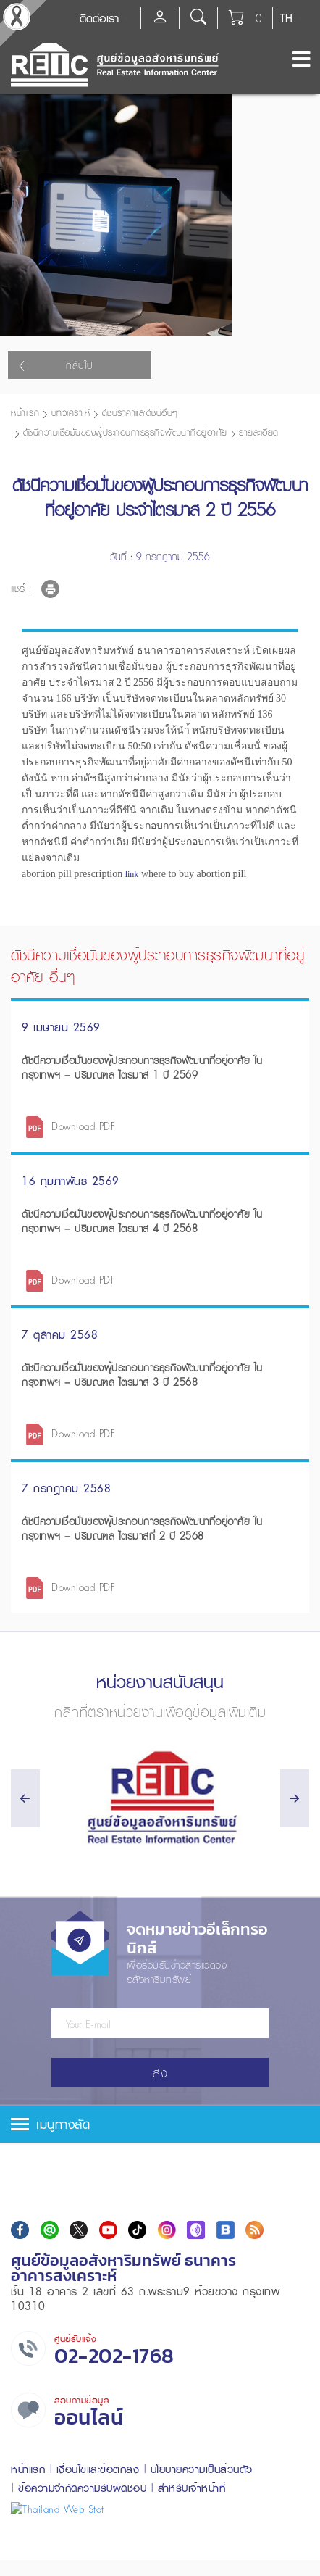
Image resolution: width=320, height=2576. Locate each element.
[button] (160, 2216)
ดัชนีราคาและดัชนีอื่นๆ (140, 504)
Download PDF (83, 1218)
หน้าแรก (25, 504)
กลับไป (56, 457)
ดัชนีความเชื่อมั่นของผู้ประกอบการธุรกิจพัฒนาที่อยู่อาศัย (125, 524)
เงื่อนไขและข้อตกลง (98, 2561)
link (132, 966)
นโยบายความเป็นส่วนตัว (202, 2561)
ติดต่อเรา (99, 18)
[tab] (160, 2216)
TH (286, 18)
